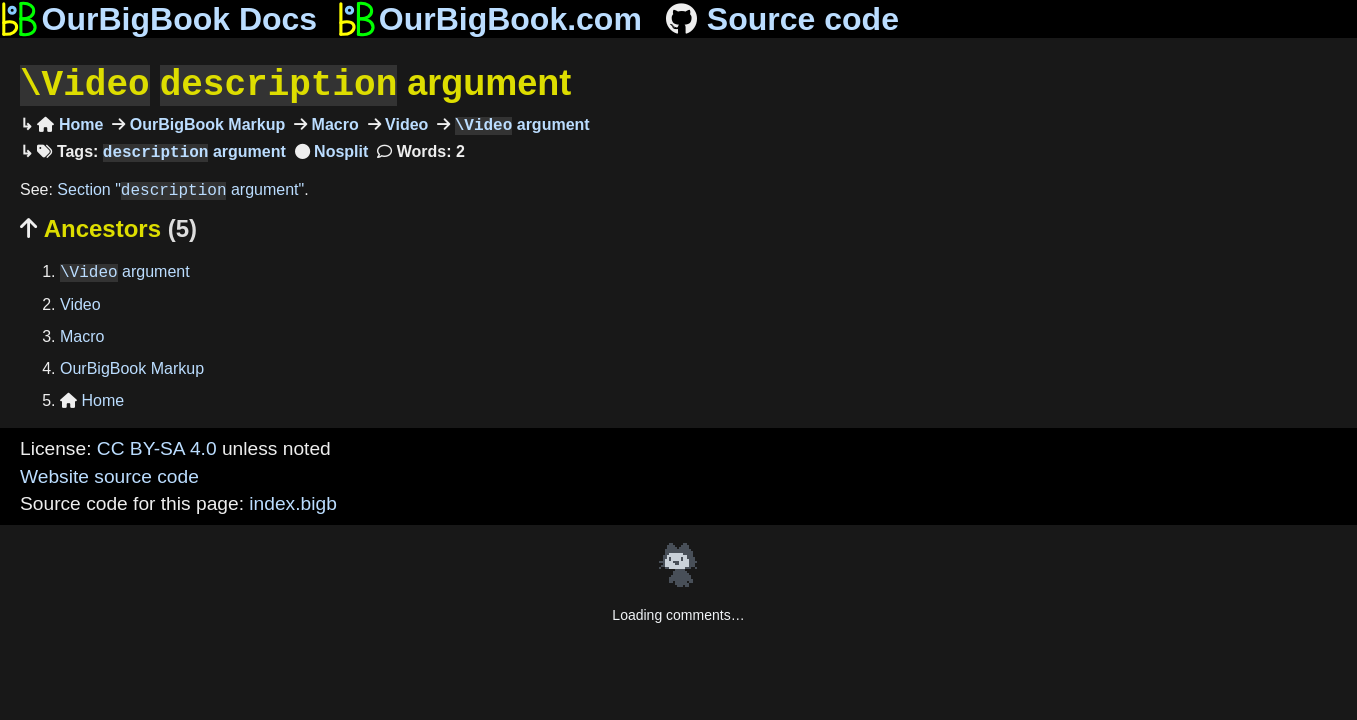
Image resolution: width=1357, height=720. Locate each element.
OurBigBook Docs (158, 19)
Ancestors (108, 226)
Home (70, 123)
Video (405, 123)
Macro (333, 123)
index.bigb (292, 501)
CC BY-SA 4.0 (157, 446)
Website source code (109, 474)
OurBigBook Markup (205, 123)
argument (295, 83)
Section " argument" (180, 188)
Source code (780, 19)
